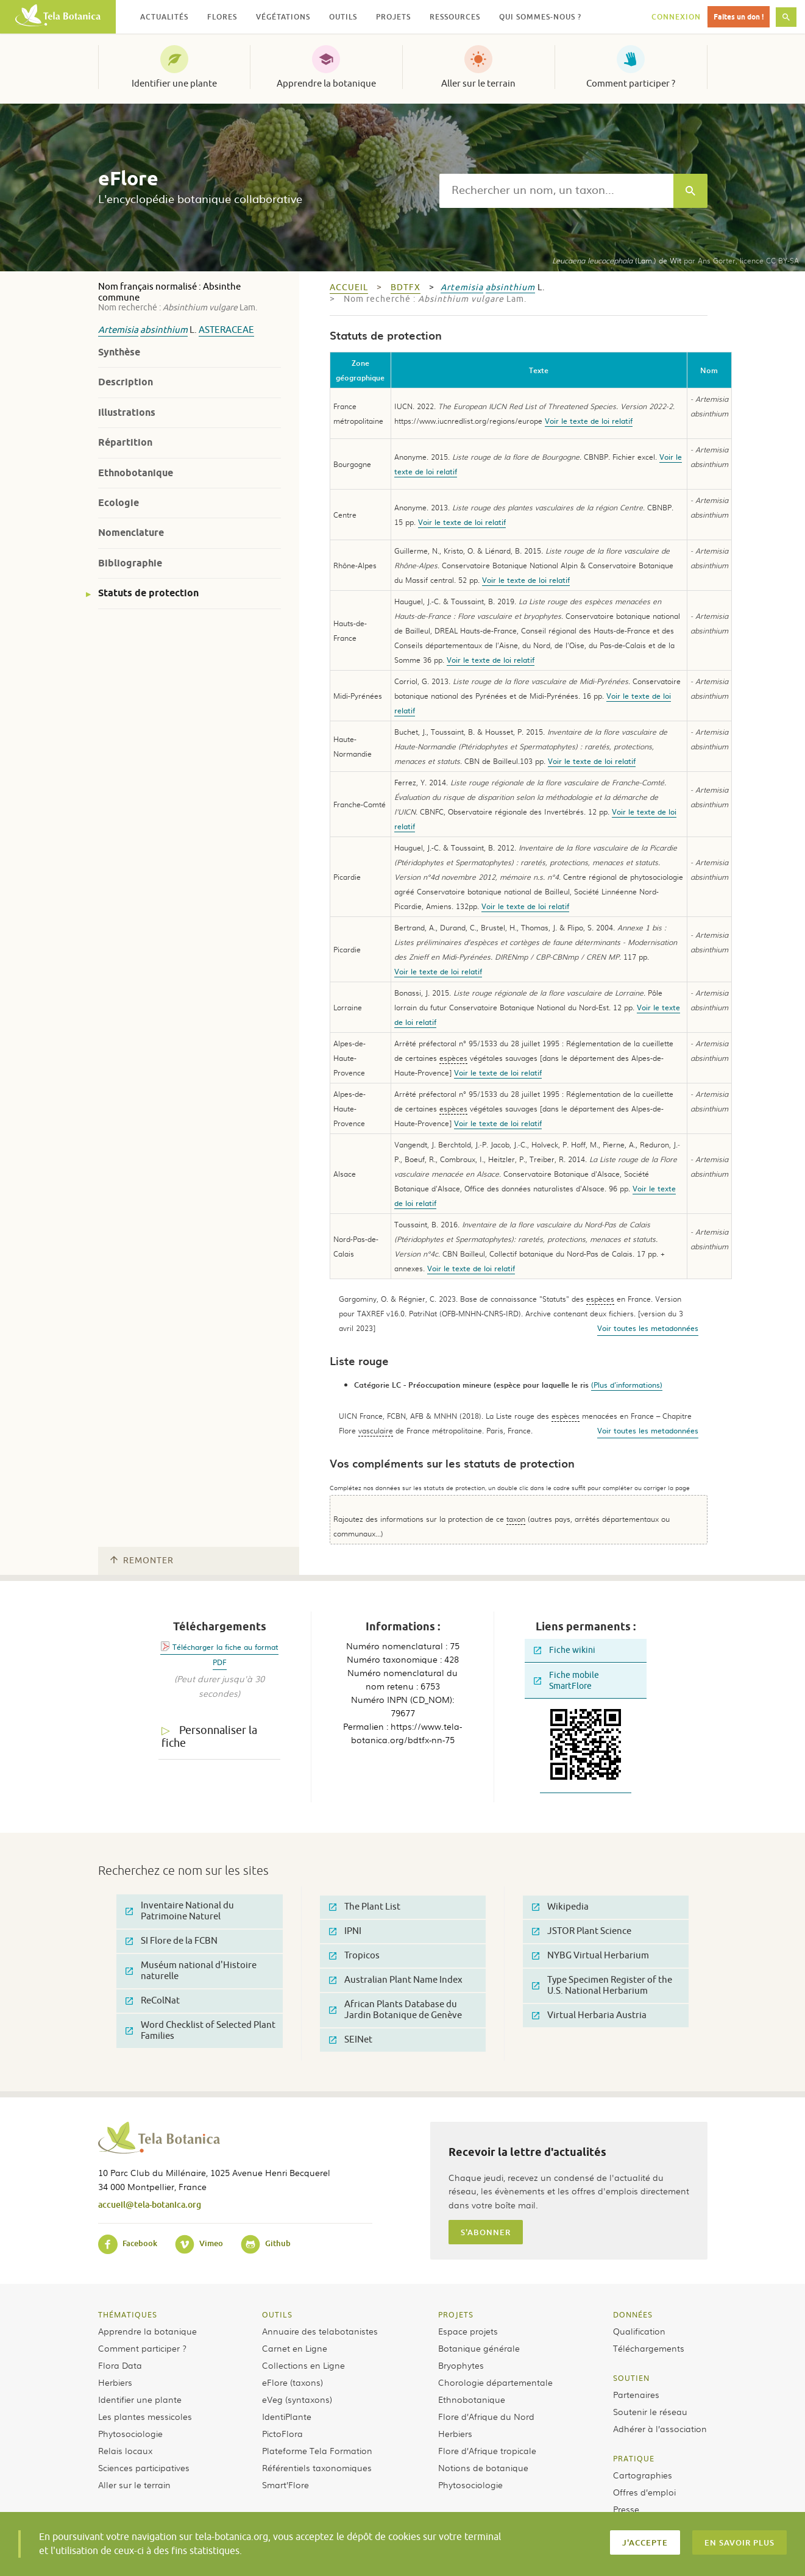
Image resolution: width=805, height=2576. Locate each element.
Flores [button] (222, 16)
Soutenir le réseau (650, 2411)
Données (633, 2314)
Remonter (142, 1560)
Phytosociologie (130, 2433)
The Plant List (364, 1907)
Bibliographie (130, 563)
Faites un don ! (739, 16)
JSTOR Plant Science (581, 1931)
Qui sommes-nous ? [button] (540, 16)
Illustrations (126, 412)
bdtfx (405, 287)
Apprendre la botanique (326, 83)
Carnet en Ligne (294, 2348)
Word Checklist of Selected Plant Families (200, 2030)
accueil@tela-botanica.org (149, 2204)
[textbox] (556, 191)
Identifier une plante (174, 83)
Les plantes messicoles (145, 2416)
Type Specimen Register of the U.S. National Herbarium (602, 1985)
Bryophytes (461, 2365)
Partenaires (636, 2394)
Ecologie (118, 502)
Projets (455, 2314)
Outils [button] (343, 16)
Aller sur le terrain (478, 83)
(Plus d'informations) (626, 1384)
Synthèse (119, 352)
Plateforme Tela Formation (317, 2450)
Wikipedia (560, 1907)
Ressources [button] (455, 16)
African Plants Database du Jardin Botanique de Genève (395, 2010)
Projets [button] (393, 16)
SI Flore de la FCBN (172, 1941)
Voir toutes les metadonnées (647, 1327)
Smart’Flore (285, 2484)
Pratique (633, 2458)
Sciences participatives (144, 2467)
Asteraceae (226, 330)
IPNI (345, 1931)
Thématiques (127, 2314)
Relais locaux (125, 2450)
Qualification (639, 2331)
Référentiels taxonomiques (317, 2467)
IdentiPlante (286, 2416)
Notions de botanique (483, 2467)
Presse (626, 2509)
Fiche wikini (564, 1650)
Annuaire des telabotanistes (320, 2331)
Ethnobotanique (135, 473)
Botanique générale (479, 2348)
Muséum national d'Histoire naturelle (191, 1971)
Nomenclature (131, 532)
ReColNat (153, 2001)
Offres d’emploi (644, 2492)
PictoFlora (282, 2433)
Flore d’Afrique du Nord (486, 2416)
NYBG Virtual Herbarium (590, 1955)
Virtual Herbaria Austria (589, 2015)
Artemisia (118, 330)
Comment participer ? (630, 83)
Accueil (349, 287)
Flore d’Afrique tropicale (487, 2450)
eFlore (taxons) (292, 2382)
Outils (277, 2314)
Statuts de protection (148, 593)
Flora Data (120, 2365)
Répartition (125, 442)
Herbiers (115, 2382)
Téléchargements (648, 2348)
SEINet (350, 2040)
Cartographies (642, 2475)
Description (125, 382)
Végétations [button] (283, 16)
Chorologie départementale (495, 2382)
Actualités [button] (164, 16)
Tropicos (354, 1955)
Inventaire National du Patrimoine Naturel (180, 1911)
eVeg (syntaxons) (297, 2399)
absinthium (164, 330)
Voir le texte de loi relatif (589, 420)
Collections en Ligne (303, 2365)
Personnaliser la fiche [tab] (209, 1737)
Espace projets (468, 2331)
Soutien (631, 2377)
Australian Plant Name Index (396, 1980)
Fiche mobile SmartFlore (566, 1680)
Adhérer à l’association (660, 2428)
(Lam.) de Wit (616, 260)
